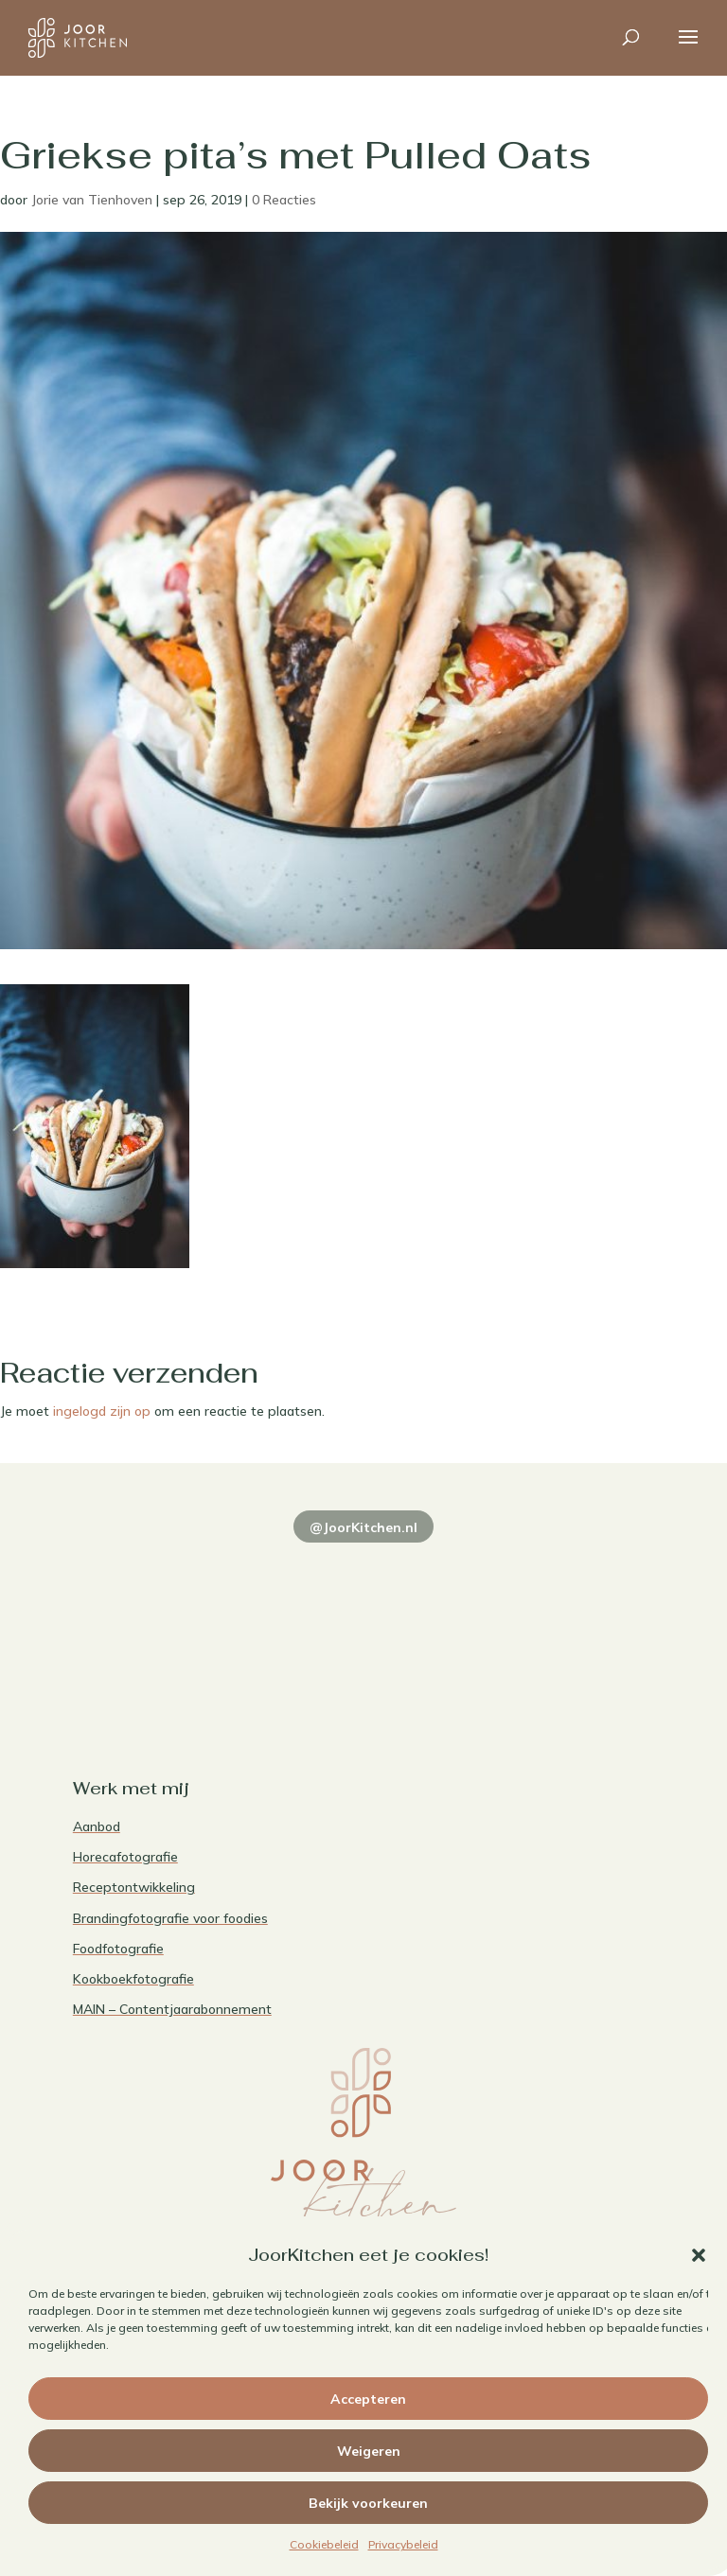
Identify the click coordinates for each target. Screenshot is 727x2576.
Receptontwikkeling (134, 1887)
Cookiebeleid (324, 2544)
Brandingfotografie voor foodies (170, 1918)
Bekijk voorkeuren (368, 2503)
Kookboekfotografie (133, 1978)
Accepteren (368, 2399)
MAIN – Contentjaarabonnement (172, 2009)
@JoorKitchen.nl (363, 1527)
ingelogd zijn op (102, 1411)
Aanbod (96, 1826)
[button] (698, 2255)
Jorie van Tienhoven (91, 199)
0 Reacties (284, 199)
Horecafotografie (125, 1856)
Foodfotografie (118, 1948)
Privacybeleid (403, 2544)
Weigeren (368, 2451)
